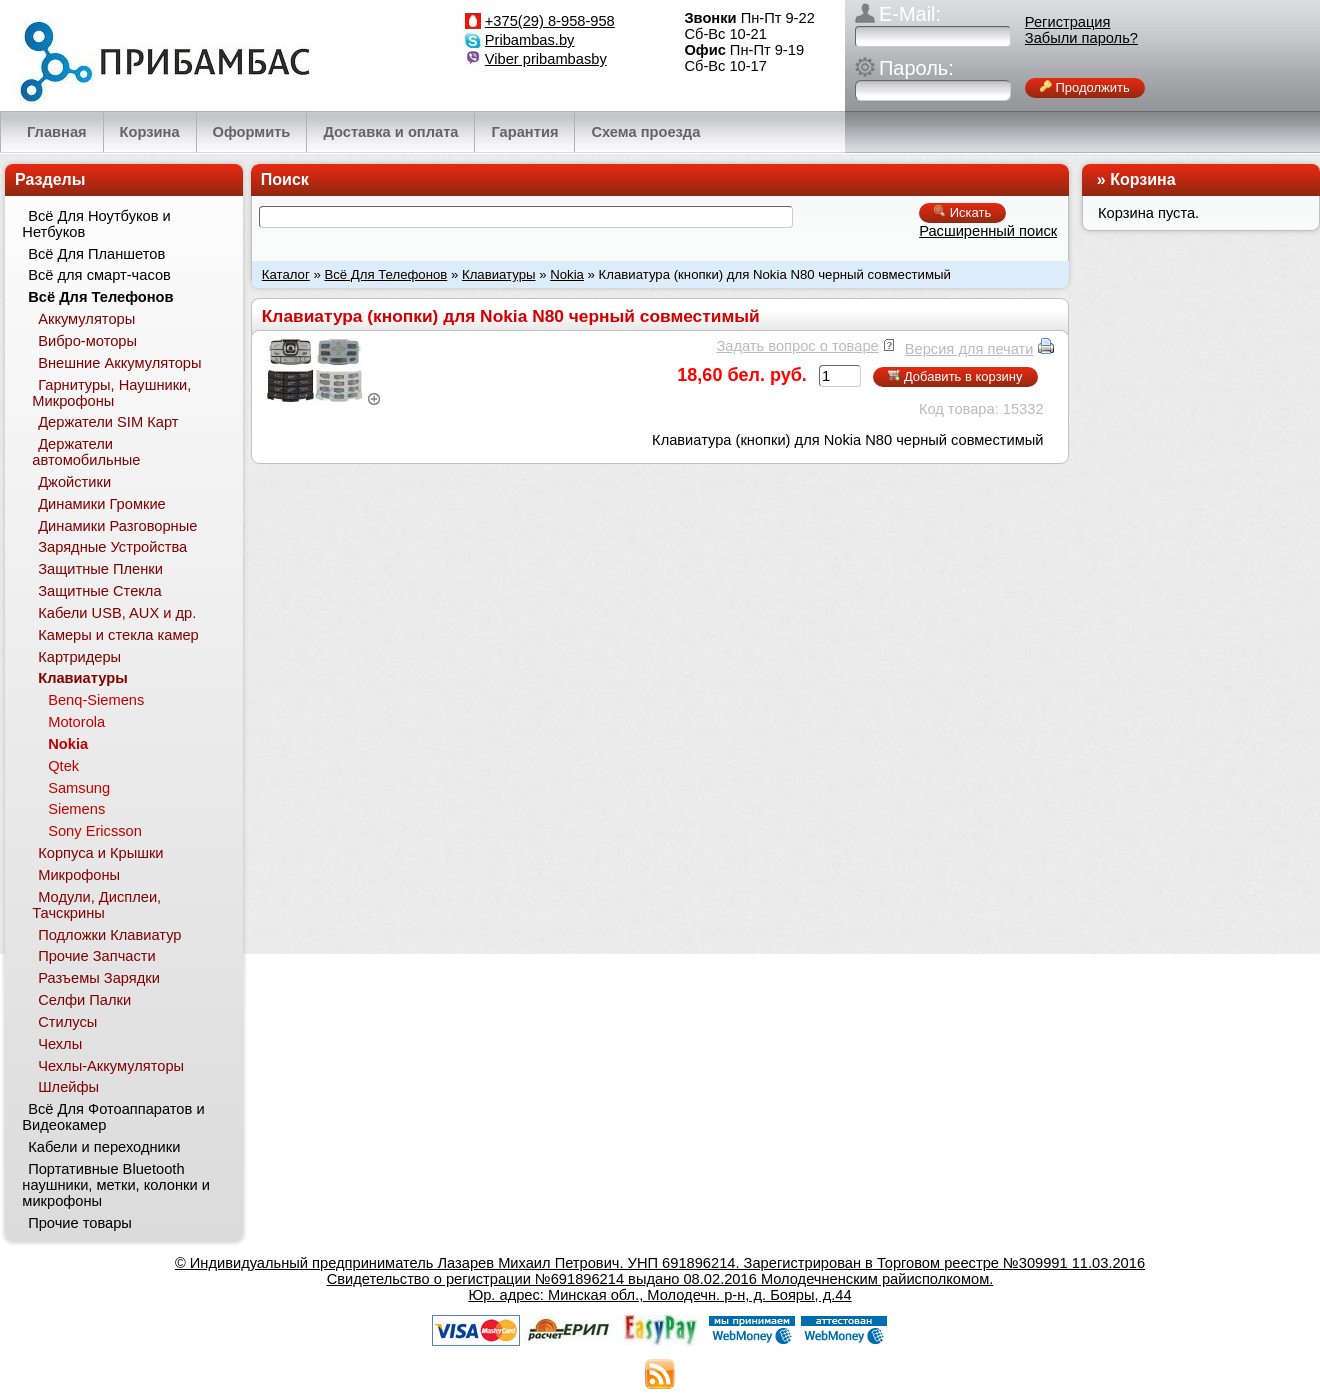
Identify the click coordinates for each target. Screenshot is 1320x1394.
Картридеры (79, 657)
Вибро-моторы (87, 341)
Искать (962, 212)
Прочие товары (80, 1223)
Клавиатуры (499, 274)
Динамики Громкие (102, 504)
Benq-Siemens (96, 700)
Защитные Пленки (100, 569)
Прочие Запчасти (97, 956)
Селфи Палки (84, 1000)
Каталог (286, 274)
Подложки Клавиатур (109, 935)
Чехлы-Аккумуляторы (111, 1066)
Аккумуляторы (86, 319)
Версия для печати (969, 349)
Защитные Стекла (99, 591)
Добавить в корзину (955, 376)
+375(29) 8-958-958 (550, 21)
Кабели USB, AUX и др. (117, 613)
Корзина (1142, 179)
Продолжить (1085, 87)
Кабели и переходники (104, 1147)
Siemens (76, 809)
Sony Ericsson (95, 831)
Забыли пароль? (1081, 38)
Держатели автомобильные (86, 452)
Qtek (63, 766)
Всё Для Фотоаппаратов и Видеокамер (113, 1117)
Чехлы (60, 1044)
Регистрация (1068, 22)
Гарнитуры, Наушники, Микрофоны (111, 393)
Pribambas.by (530, 40)
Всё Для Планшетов (96, 254)
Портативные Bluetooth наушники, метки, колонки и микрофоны (116, 1185)
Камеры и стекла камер (118, 635)
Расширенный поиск (988, 231)
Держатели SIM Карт (108, 422)
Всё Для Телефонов (385, 274)
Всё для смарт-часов (99, 275)
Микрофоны (79, 875)
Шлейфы (68, 1087)
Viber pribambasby (546, 59)
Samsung (79, 788)
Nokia (567, 274)
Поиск (285, 179)
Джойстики (74, 482)
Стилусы (67, 1022)
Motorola (76, 722)
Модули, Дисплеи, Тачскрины (96, 905)
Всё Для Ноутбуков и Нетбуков (96, 224)
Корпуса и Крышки (100, 853)
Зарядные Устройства (112, 547)
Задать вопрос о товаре (797, 346)
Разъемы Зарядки (99, 978)
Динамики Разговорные (117, 526)
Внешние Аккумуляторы (119, 363)
